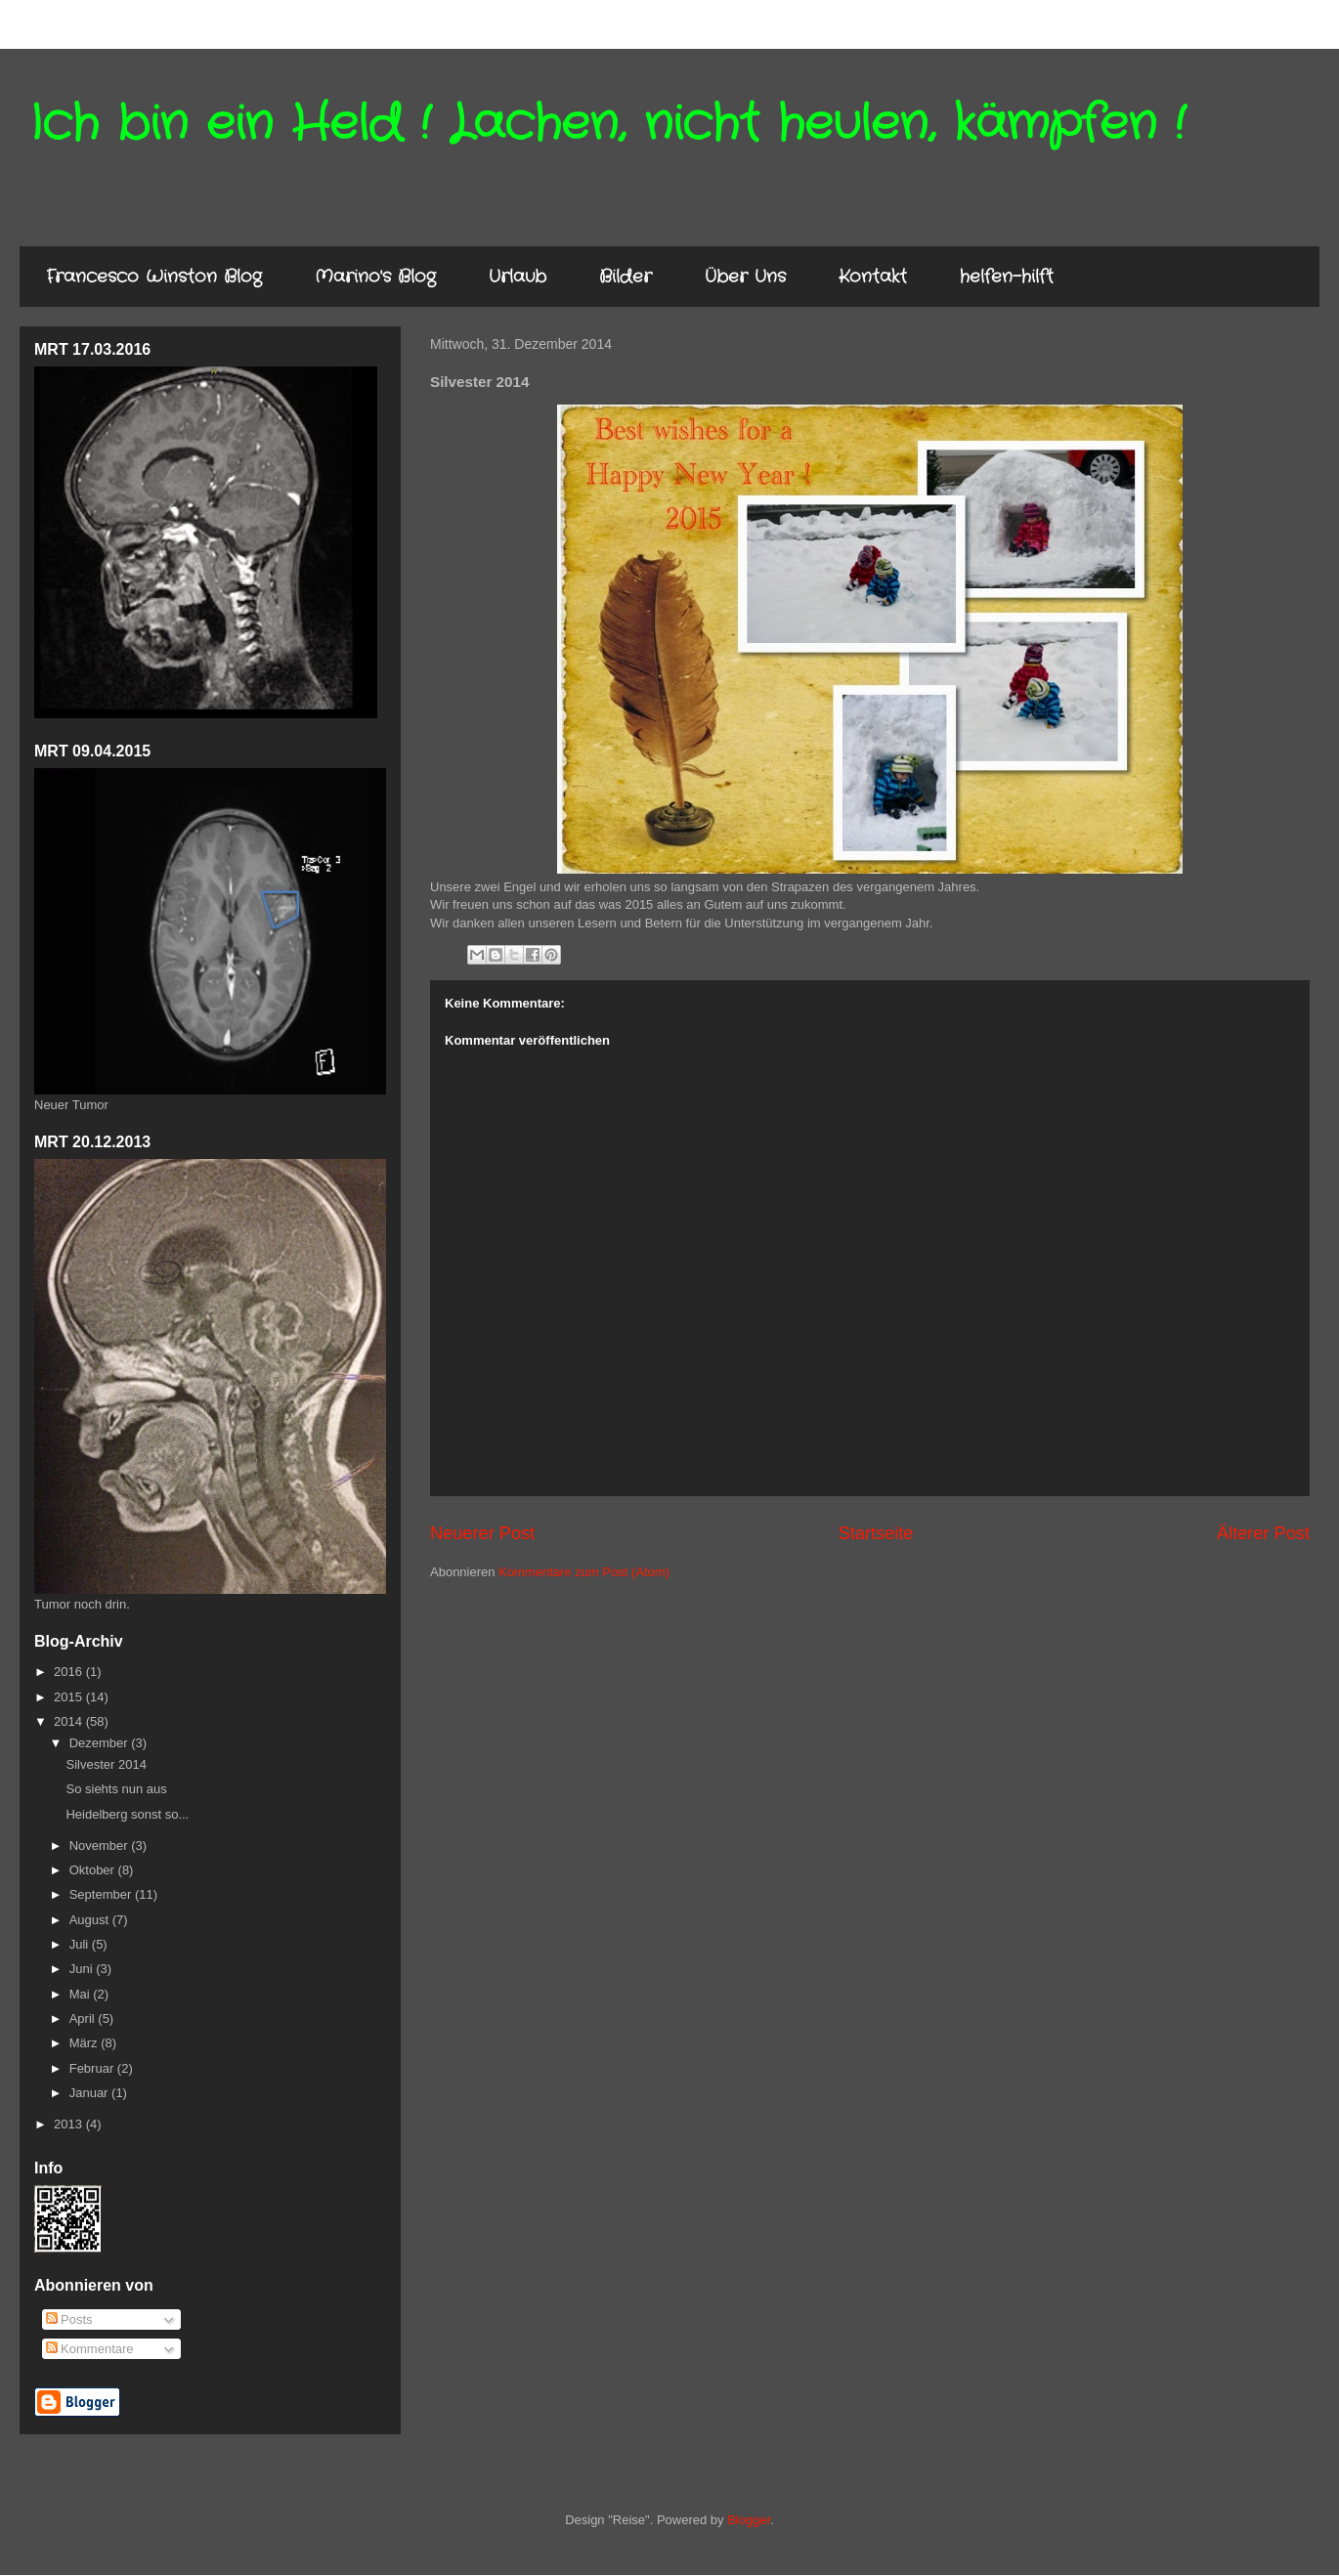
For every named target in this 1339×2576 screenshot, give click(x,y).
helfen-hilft (1007, 276)
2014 (70, 1721)
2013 (70, 2124)
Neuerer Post (482, 1533)
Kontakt (873, 276)
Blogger (748, 2519)
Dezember (100, 1743)
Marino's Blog (375, 276)
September (102, 1894)
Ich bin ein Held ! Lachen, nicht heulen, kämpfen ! (607, 124)
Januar (90, 2092)
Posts (69, 2319)
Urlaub (517, 276)
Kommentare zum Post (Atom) (584, 1572)
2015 (70, 1697)
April (84, 2018)
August (90, 1919)
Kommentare (90, 2348)
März (85, 2043)
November (100, 1845)
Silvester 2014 (105, 1764)
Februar (93, 2068)
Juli (80, 1944)
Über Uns (745, 276)
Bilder (625, 276)
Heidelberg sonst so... (127, 1814)
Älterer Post (1263, 1533)
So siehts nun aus (115, 1789)
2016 (70, 1671)
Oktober (93, 1870)
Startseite (876, 1533)
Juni (82, 1968)
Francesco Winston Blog (154, 276)
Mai (81, 1994)
